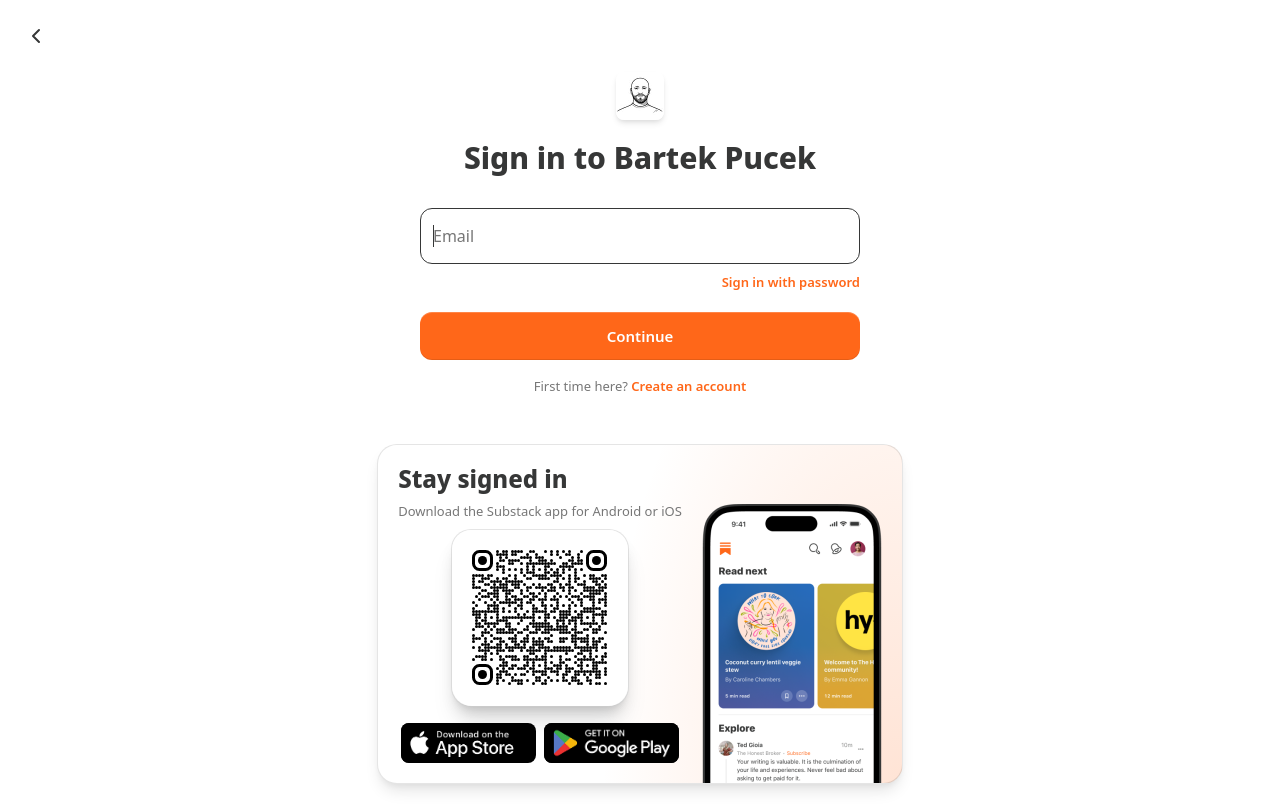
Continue (640, 336)
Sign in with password (791, 282)
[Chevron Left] (36, 36)
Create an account (688, 386)
